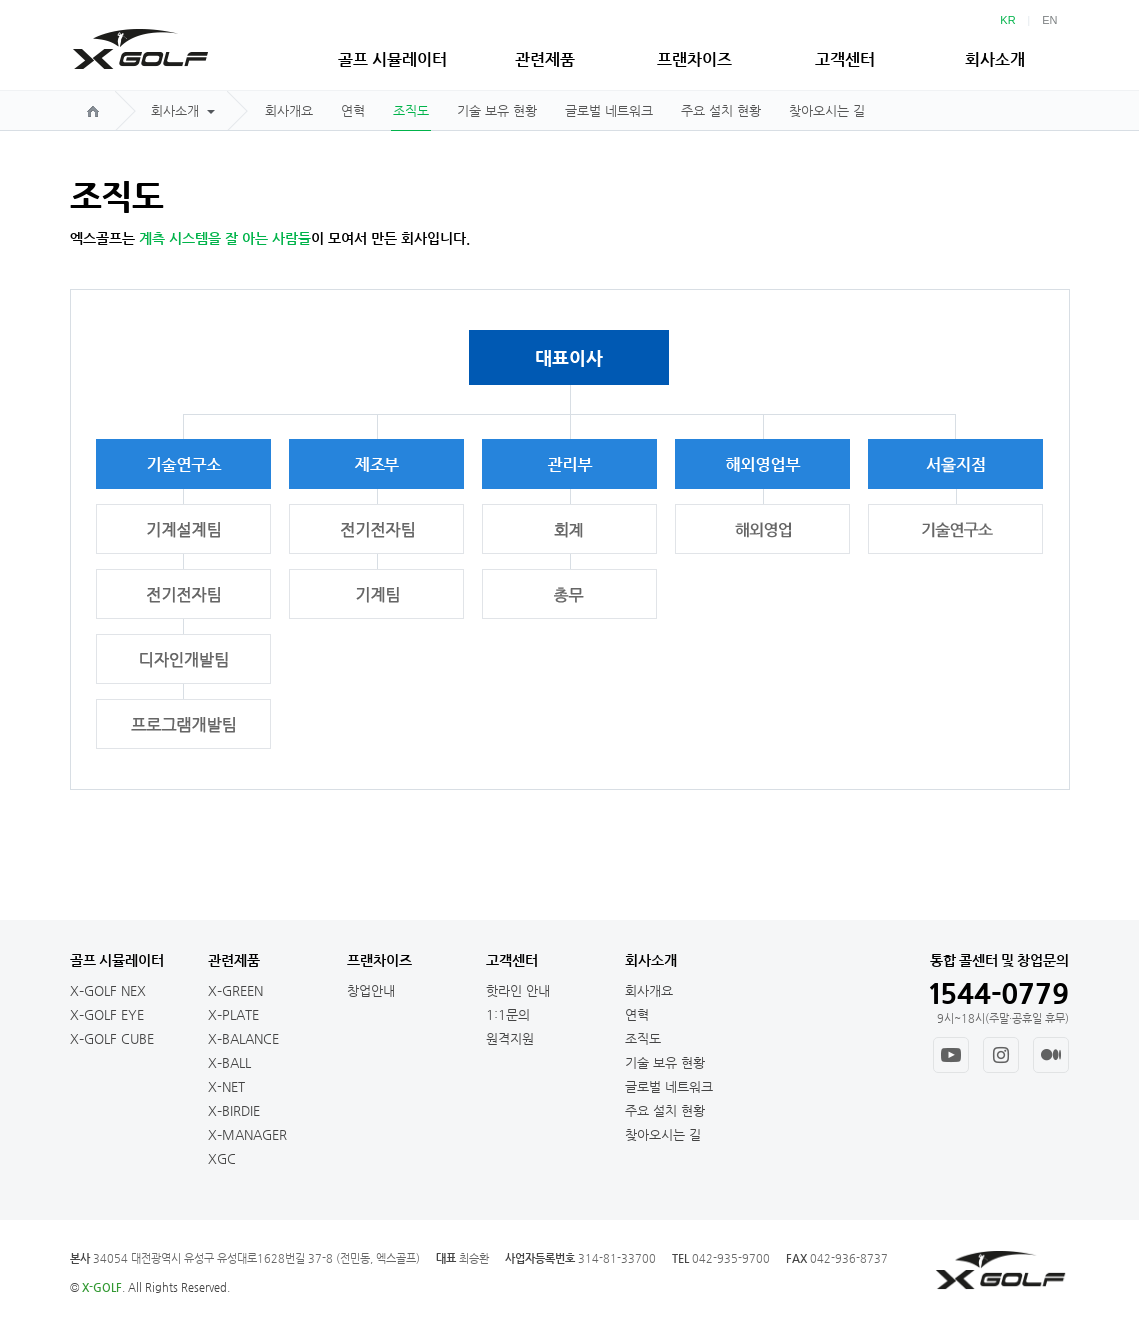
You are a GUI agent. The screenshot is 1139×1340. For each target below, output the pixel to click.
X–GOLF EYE (107, 1014)
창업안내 (371, 990)
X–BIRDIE (234, 1110)
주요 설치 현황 (721, 110)
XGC (222, 1158)
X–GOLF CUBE (112, 1038)
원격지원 (510, 1038)
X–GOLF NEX (108, 990)
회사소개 (995, 59)
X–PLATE (233, 1014)
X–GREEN (235, 990)
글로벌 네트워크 (609, 110)
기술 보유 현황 (497, 110)
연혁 (353, 110)
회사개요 (289, 110)
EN (1049, 20)
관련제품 (545, 59)
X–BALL (229, 1062)
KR (1007, 20)
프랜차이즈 (694, 59)
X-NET (226, 1086)
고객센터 (845, 59)
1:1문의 (508, 1014)
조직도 (411, 110)
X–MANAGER (247, 1134)
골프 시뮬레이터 (392, 59)
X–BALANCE (243, 1038)
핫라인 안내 (518, 990)
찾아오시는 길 (827, 110)
